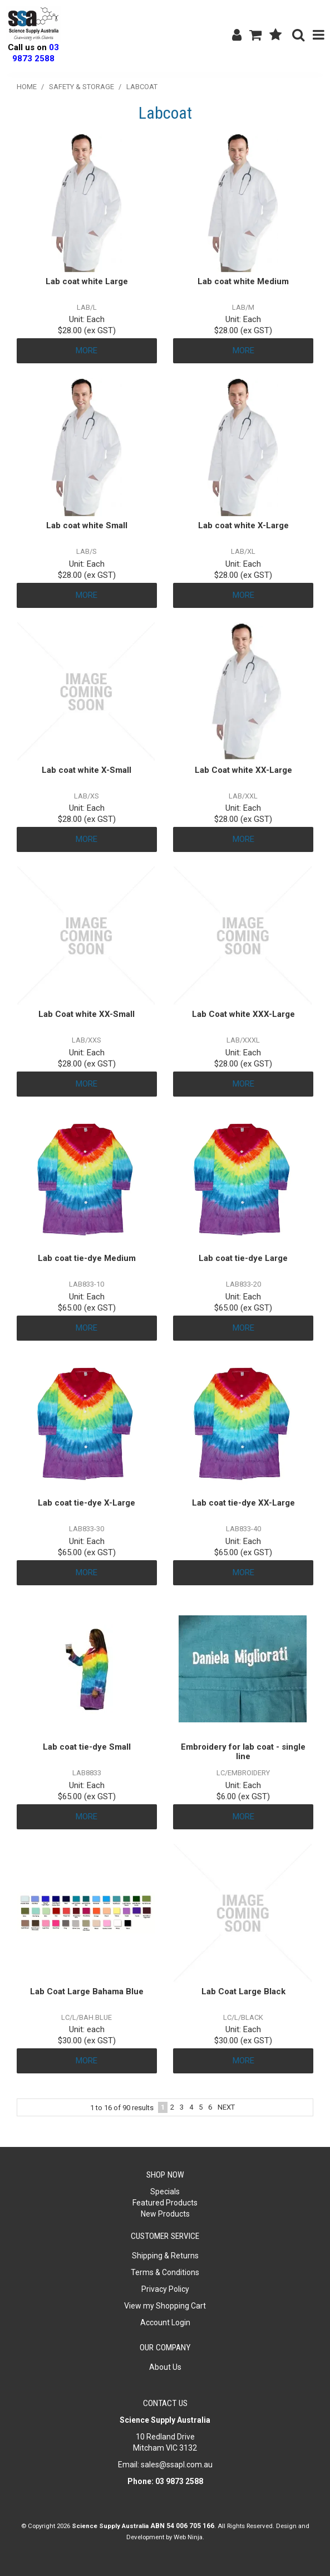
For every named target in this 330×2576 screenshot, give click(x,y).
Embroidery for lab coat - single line (243, 1751)
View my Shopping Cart (165, 2305)
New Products (165, 2213)
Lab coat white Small (86, 525)
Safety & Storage (81, 86)
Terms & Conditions (165, 2272)
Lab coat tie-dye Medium (87, 1258)
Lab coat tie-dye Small (87, 1747)
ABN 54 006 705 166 (182, 2526)
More (86, 350)
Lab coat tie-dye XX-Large (243, 1503)
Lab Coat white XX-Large (243, 770)
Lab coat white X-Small (86, 770)
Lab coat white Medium (243, 281)
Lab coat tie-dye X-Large (86, 1503)
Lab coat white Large (87, 281)
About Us (165, 2367)
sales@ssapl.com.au (177, 2464)
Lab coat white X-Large (243, 525)
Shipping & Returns (165, 2255)
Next (226, 2107)
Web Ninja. (189, 2537)
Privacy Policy (165, 2289)
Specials (165, 2191)
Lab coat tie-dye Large (243, 1258)
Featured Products (165, 2202)
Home (27, 86)
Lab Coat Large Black (243, 1991)
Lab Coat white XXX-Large (243, 1014)
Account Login (165, 2322)
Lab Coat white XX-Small (86, 1014)
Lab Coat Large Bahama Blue (87, 1991)
